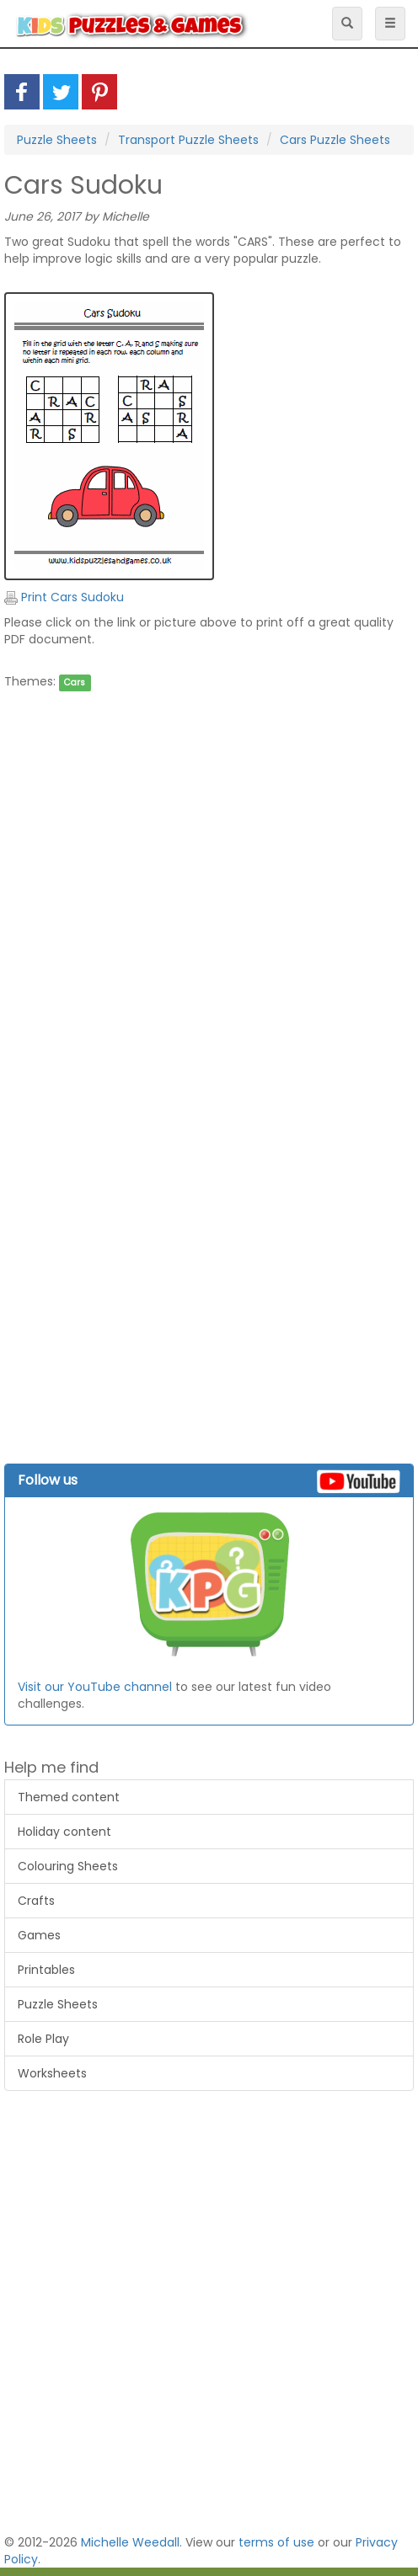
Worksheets (52, 2073)
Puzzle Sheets (57, 139)
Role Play (43, 2038)
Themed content (69, 1797)
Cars (74, 682)
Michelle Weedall (130, 2542)
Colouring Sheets (68, 1866)
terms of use (276, 2542)
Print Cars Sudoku (64, 597)
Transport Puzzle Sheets (188, 139)
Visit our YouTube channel (95, 1686)
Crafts (36, 1900)
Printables (46, 1969)
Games (39, 1935)
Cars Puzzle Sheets (335, 139)
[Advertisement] (204, 872)
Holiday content (64, 1831)
